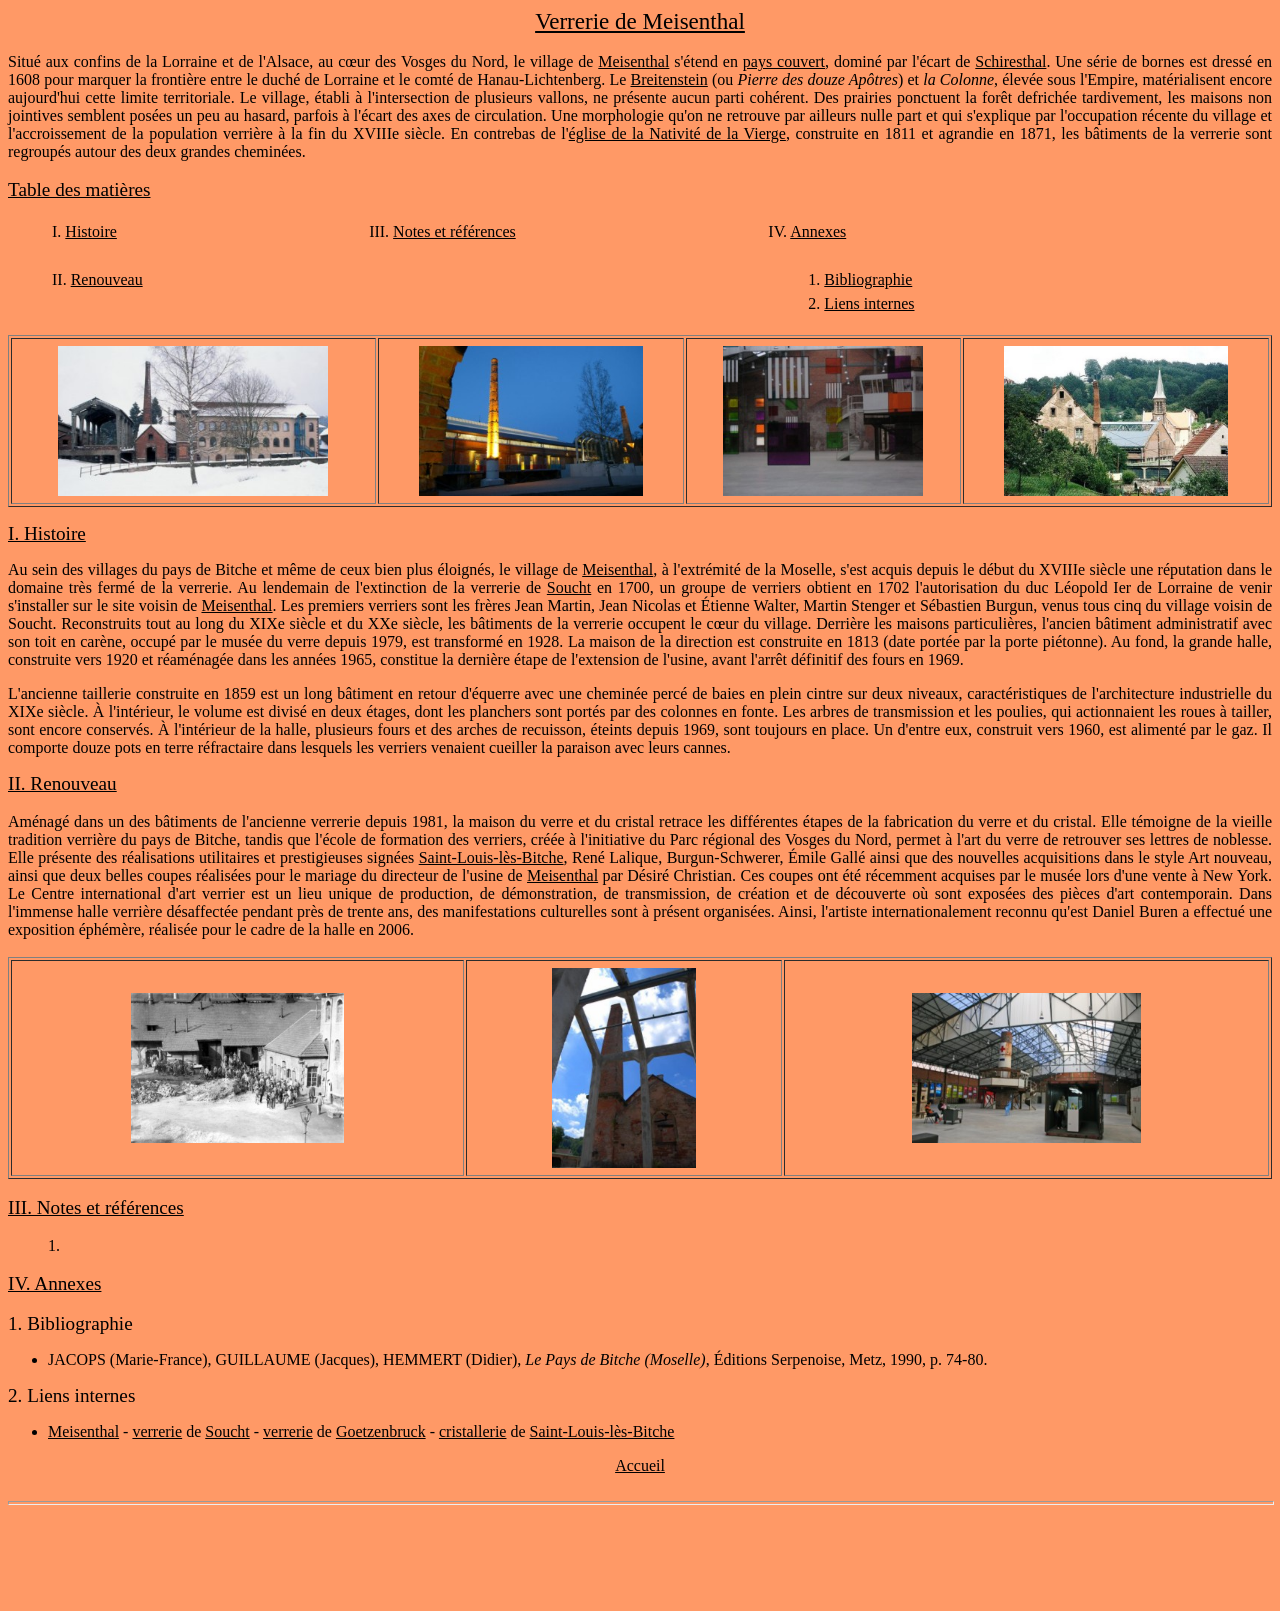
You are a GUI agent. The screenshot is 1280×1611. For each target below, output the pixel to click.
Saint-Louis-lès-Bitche (491, 857)
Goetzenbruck (381, 1431)
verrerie (157, 1431)
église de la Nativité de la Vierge (677, 133)
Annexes (818, 231)
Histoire (91, 231)
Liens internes (869, 303)
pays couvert (784, 61)
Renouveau (107, 279)
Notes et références (454, 231)
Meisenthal (633, 61)
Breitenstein (669, 79)
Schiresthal (1010, 61)
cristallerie (473, 1431)
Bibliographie (868, 279)
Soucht (569, 587)
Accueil (640, 1465)
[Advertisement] (640, 1558)
